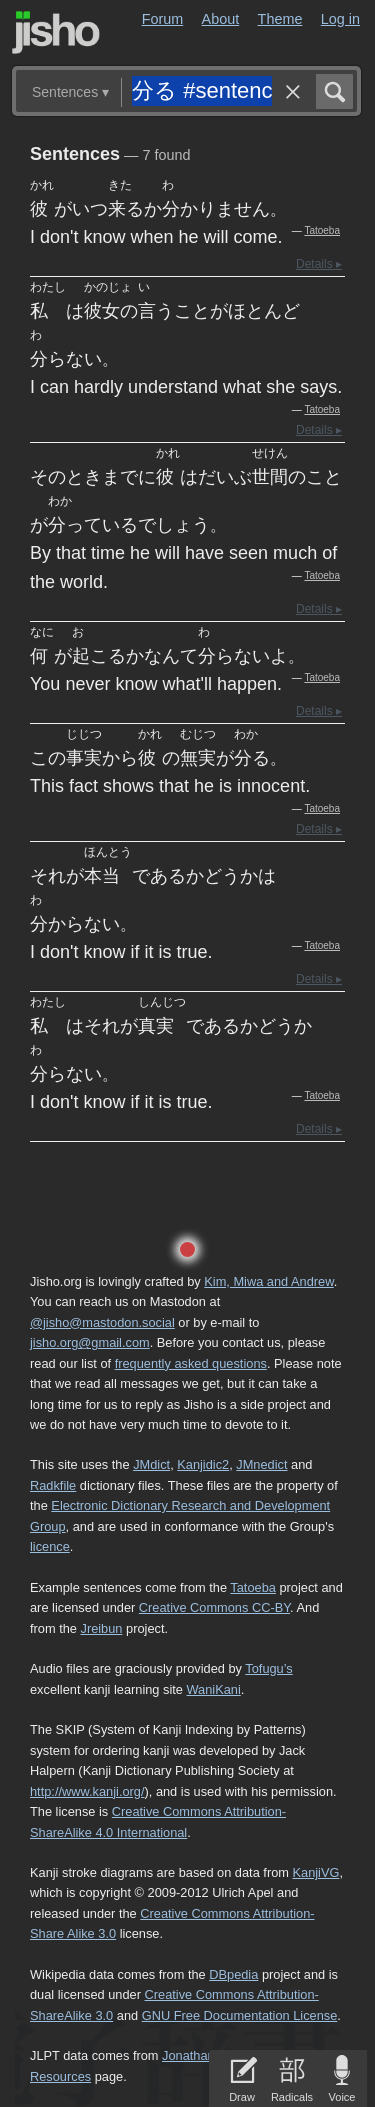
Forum (163, 19)
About (221, 19)
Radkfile (53, 1485)
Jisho (56, 32)
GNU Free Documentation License (240, 2015)
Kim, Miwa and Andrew (268, 1281)
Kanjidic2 (203, 1464)
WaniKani (214, 1689)
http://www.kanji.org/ (87, 1791)
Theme (280, 19)
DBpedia (233, 1974)
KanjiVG (315, 1872)
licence (50, 1546)
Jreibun (102, 1628)
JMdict (151, 1464)
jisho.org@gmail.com (90, 1342)
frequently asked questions (191, 1363)
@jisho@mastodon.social (102, 1322)
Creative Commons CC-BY (214, 1607)
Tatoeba (322, 230)
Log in (340, 19)
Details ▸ (319, 264)
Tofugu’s (268, 1668)
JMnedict (261, 1464)
